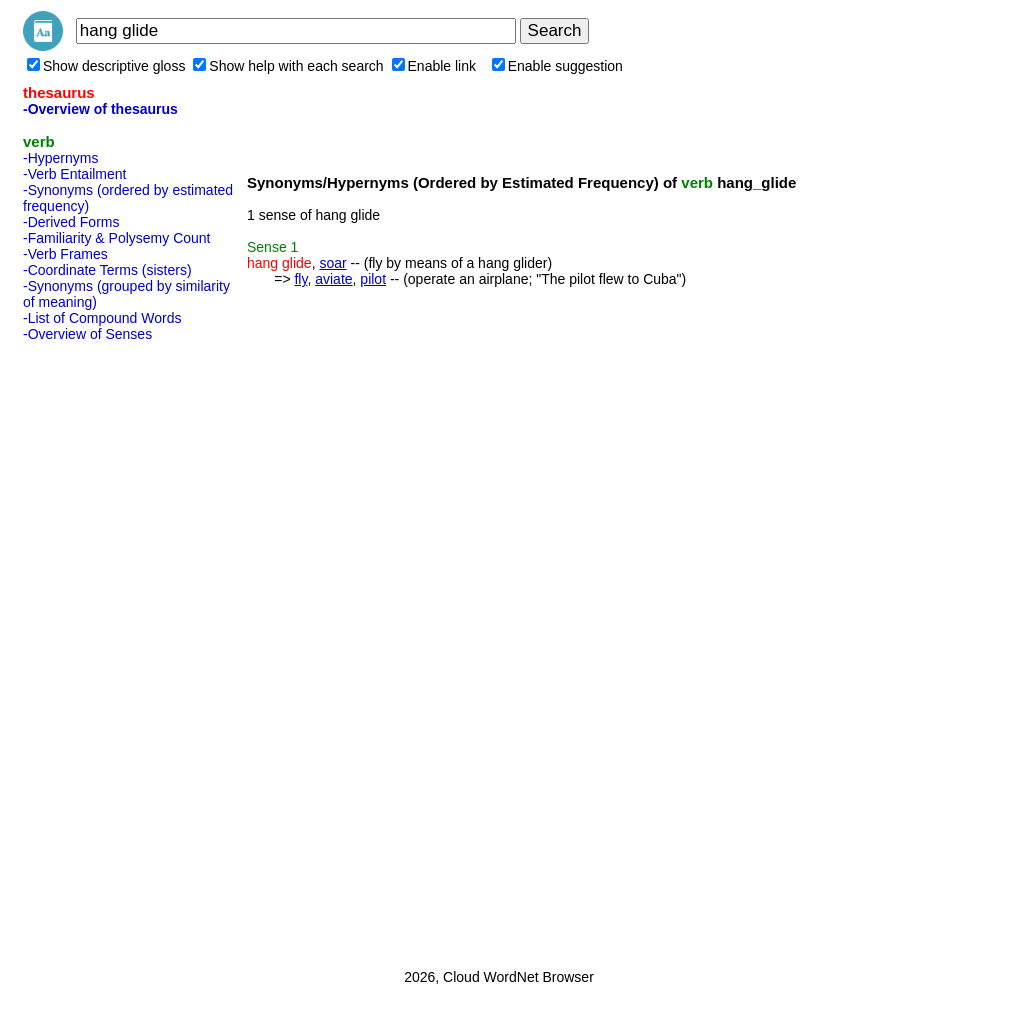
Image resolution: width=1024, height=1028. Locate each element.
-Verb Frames (65, 254)
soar (332, 263)
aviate (333, 279)
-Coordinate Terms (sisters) (107, 270)
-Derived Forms (71, 222)
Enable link (434, 66)
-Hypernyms (60, 158)
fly (300, 279)
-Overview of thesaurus (100, 109)
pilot (373, 279)
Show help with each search (288, 66)
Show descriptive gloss (106, 66)
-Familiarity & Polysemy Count (117, 238)
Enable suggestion (557, 66)
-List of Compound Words (102, 318)
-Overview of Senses (87, 334)
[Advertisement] (103, 649)
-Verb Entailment (75, 174)
